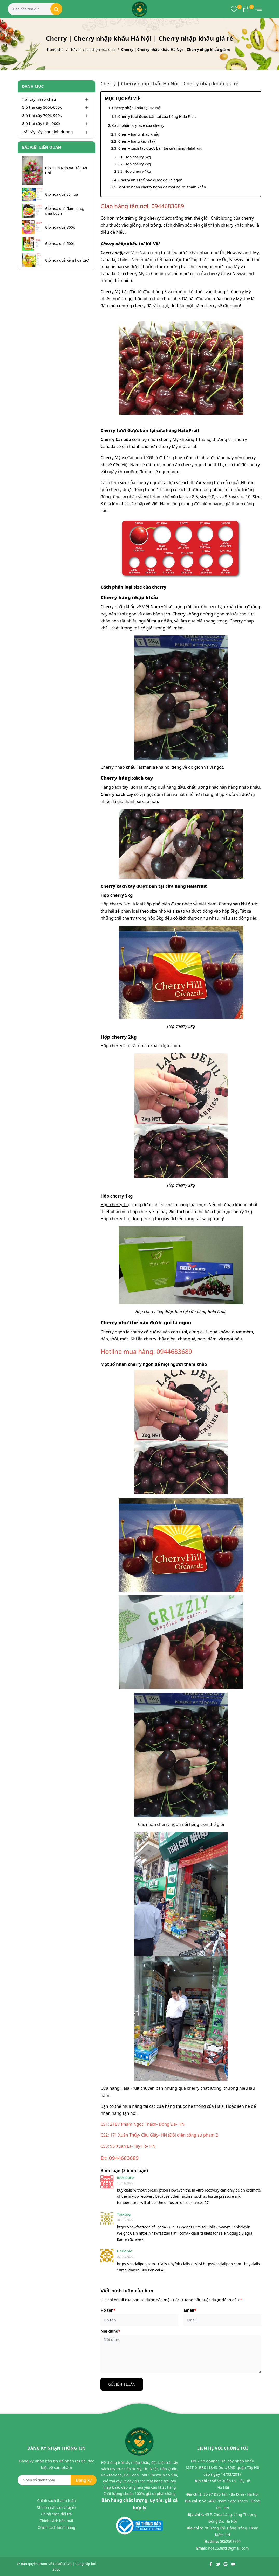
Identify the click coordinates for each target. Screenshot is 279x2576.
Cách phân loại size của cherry (138, 125)
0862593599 (230, 2541)
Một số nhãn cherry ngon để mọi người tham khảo (162, 187)
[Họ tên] (139, 2320)
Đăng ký (84, 2480)
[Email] (222, 2320)
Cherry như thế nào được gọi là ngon (150, 180)
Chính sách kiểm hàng (56, 2527)
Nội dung (110, 2331)
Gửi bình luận (121, 2384)
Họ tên (107, 2310)
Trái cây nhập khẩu (39, 99)
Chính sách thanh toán (56, 2500)
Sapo (56, 2569)
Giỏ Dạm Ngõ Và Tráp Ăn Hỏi (66, 170)
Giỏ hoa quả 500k (60, 243)
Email (189, 2310)
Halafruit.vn (62, 2563)
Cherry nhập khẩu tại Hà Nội (136, 107)
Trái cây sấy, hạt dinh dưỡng (47, 131)
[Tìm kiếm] (56, 9)
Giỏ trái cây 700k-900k (42, 115)
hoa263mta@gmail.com (228, 2548)
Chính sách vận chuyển (56, 2507)
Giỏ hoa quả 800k (60, 227)
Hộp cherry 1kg (138, 171)
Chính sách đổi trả (56, 2513)
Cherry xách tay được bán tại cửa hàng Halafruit (160, 148)
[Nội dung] (180, 2354)
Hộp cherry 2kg (138, 164)
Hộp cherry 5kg (138, 157)
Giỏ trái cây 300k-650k (42, 107)
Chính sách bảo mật (56, 2520)
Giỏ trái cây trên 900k (41, 123)
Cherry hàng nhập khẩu (138, 134)
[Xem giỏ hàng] (246, 9)
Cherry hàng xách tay (136, 141)
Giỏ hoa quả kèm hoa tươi (67, 260)
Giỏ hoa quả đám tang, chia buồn (64, 211)
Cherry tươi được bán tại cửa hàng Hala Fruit (157, 116)
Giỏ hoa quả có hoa (61, 194)
